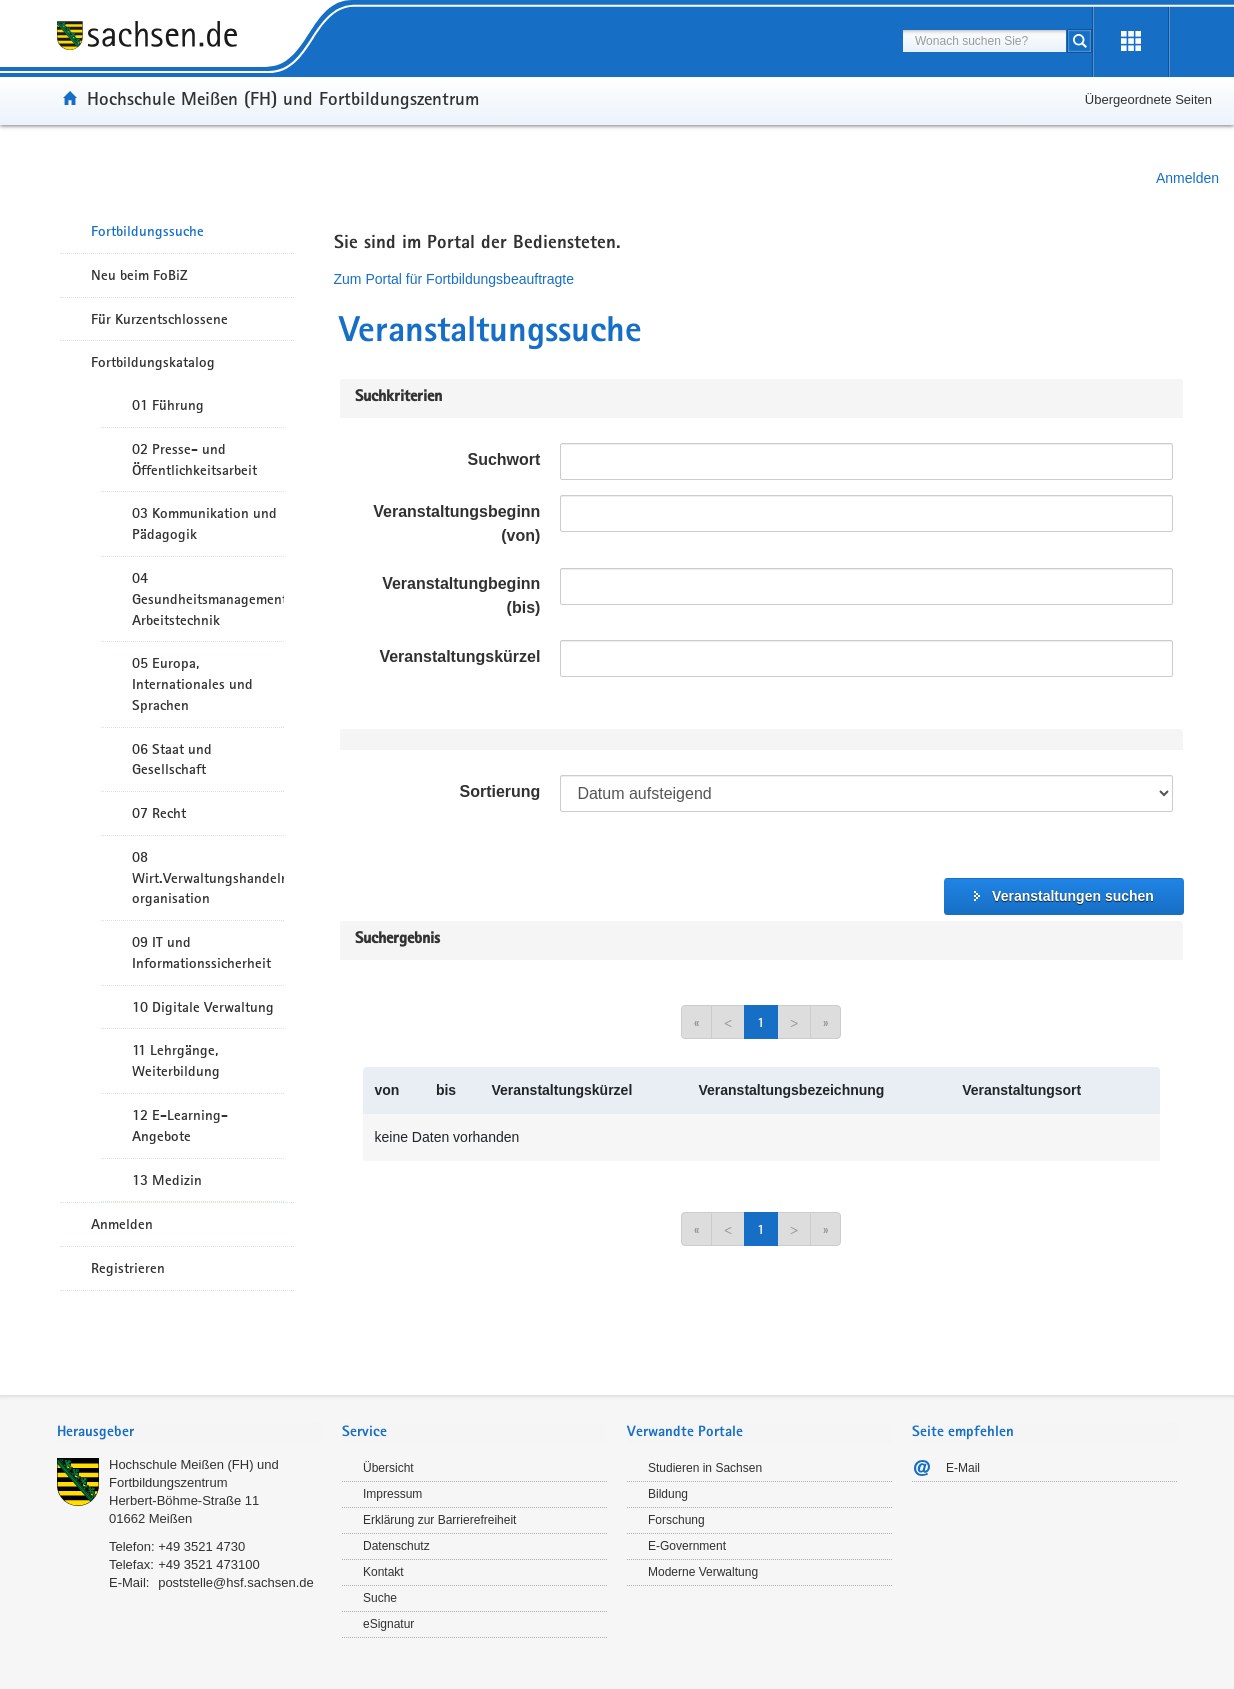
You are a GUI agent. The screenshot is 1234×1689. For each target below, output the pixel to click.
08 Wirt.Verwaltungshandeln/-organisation (208, 878)
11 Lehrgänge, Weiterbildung (176, 1060)
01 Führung (168, 405)
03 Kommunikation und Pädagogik (204, 523)
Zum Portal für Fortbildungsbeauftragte (454, 279)
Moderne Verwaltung (703, 1572)
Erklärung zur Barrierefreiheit (439, 1520)
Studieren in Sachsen (705, 1468)
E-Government (687, 1546)
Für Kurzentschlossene (159, 319)
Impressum (392, 1494)
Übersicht (388, 1468)
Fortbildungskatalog (153, 362)
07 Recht (159, 813)
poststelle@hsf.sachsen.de (236, 1582)
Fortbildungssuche (147, 231)
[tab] (189, 1433)
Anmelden (1187, 178)
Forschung (676, 1520)
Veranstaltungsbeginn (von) (456, 523)
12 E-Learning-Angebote (180, 1125)
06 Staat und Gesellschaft (172, 759)
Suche (380, 1598)
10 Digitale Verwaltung (203, 1007)
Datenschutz (396, 1546)
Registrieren (128, 1268)
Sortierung (499, 791)
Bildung (668, 1494)
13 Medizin (167, 1180)
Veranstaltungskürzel (459, 656)
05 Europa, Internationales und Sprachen (192, 684)
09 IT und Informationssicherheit (201, 952)
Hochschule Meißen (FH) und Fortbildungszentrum (283, 98)
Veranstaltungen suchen (1073, 896)
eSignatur (388, 1624)
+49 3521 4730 (201, 1546)
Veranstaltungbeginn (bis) (461, 595)
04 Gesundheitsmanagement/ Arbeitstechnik (208, 599)
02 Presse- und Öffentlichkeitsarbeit (194, 459)
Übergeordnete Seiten (1148, 99)
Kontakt (383, 1572)
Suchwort (503, 459)
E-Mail (963, 1468)
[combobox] (984, 41)
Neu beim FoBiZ (139, 275)
